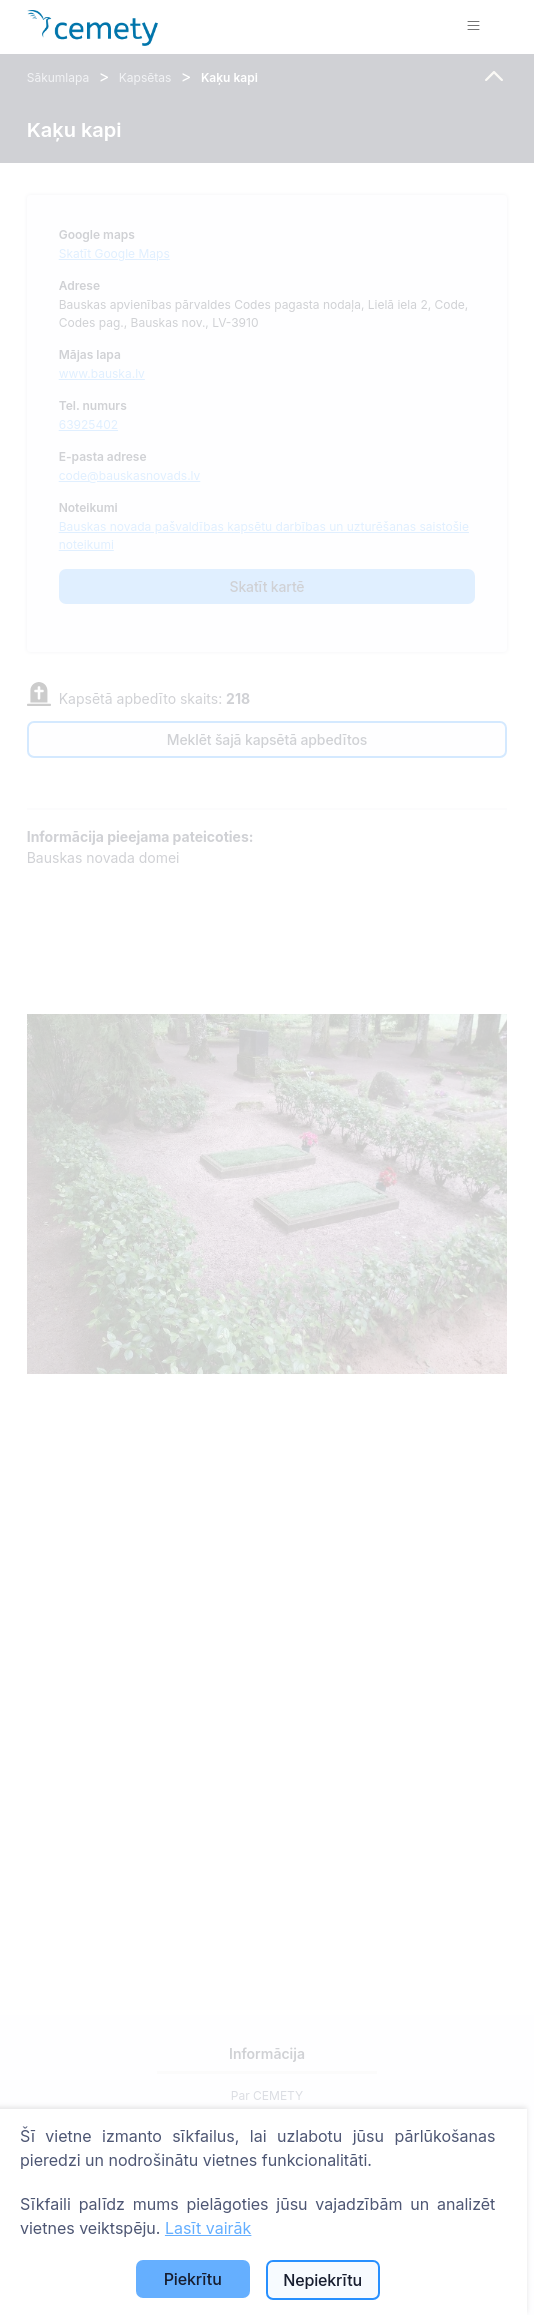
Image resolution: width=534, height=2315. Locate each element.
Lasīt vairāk (208, 2228)
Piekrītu (193, 2279)
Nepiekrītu (322, 2280)
